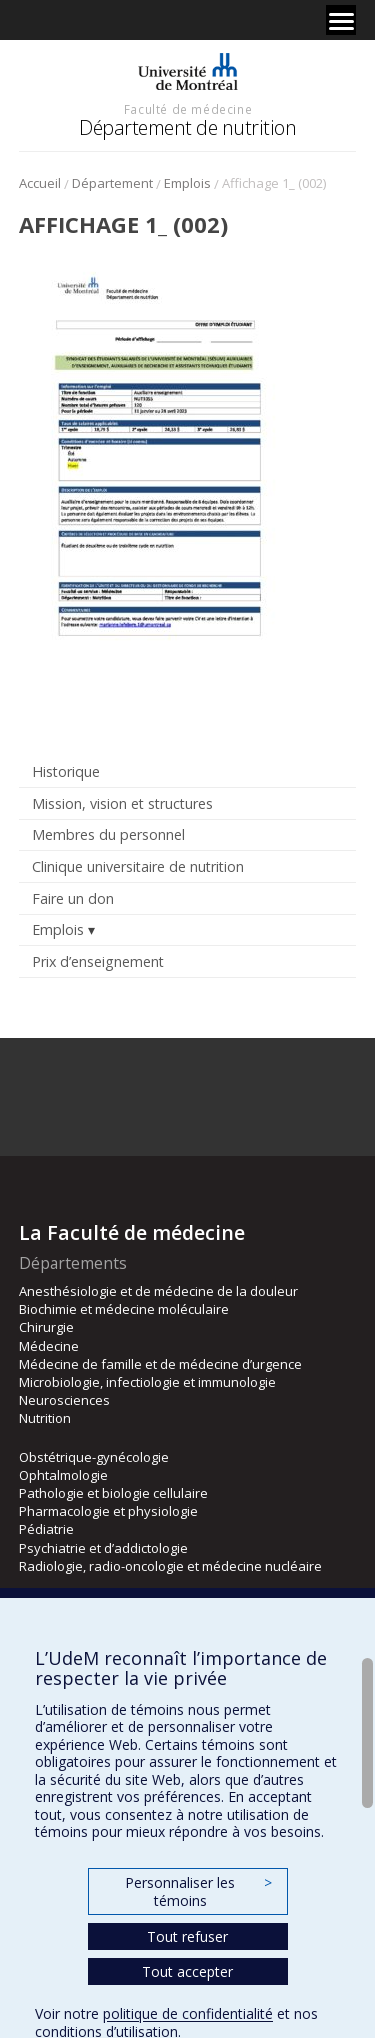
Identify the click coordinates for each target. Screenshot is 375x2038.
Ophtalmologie (63, 1475)
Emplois (187, 183)
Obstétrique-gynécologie (94, 1457)
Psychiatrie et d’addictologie (103, 1548)
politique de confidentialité (188, 2013)
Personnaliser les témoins (198, 1891)
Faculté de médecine (188, 109)
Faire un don (73, 898)
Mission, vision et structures (122, 803)
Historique (66, 771)
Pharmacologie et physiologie (108, 1511)
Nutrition (45, 1418)
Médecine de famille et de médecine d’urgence (160, 1364)
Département (112, 183)
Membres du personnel (108, 834)
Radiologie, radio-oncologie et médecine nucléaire (170, 1566)
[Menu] (341, 20)
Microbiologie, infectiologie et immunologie (147, 1382)
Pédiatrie (46, 1529)
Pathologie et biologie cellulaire (113, 1493)
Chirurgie (46, 1327)
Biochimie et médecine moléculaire (124, 1309)
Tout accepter (187, 1971)
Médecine (49, 1346)
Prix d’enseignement (98, 961)
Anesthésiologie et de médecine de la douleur (158, 1291)
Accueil (40, 183)
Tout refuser (187, 1936)
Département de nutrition (187, 127)
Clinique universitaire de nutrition (138, 866)
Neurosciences (64, 1400)
